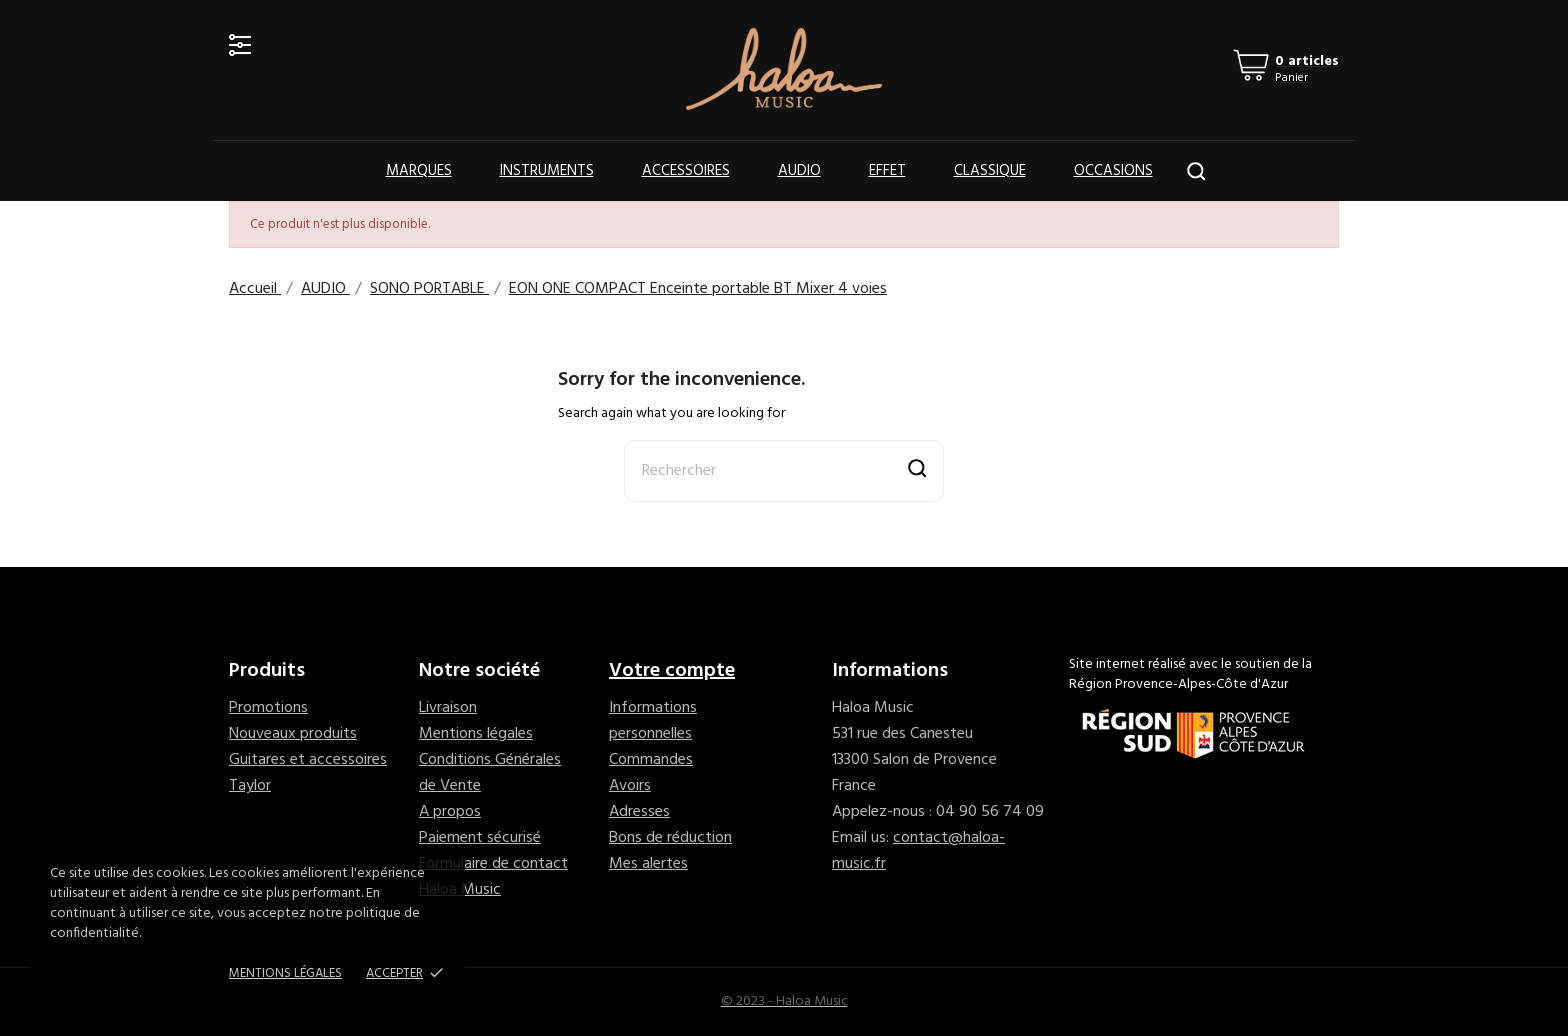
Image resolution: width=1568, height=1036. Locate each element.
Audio (799, 171)
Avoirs (630, 786)
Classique (990, 171)
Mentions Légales (285, 973)
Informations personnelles (653, 721)
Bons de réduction (670, 838)
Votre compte (672, 671)
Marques (419, 171)
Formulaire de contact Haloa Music (493, 877)
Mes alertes (648, 864)
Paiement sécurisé (480, 838)
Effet (887, 171)
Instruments (547, 171)
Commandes (651, 760)
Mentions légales (476, 734)
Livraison (448, 708)
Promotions (268, 708)
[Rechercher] (784, 471)
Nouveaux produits (293, 734)
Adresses (639, 812)
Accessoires (686, 171)
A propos (450, 812)
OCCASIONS (1113, 171)
